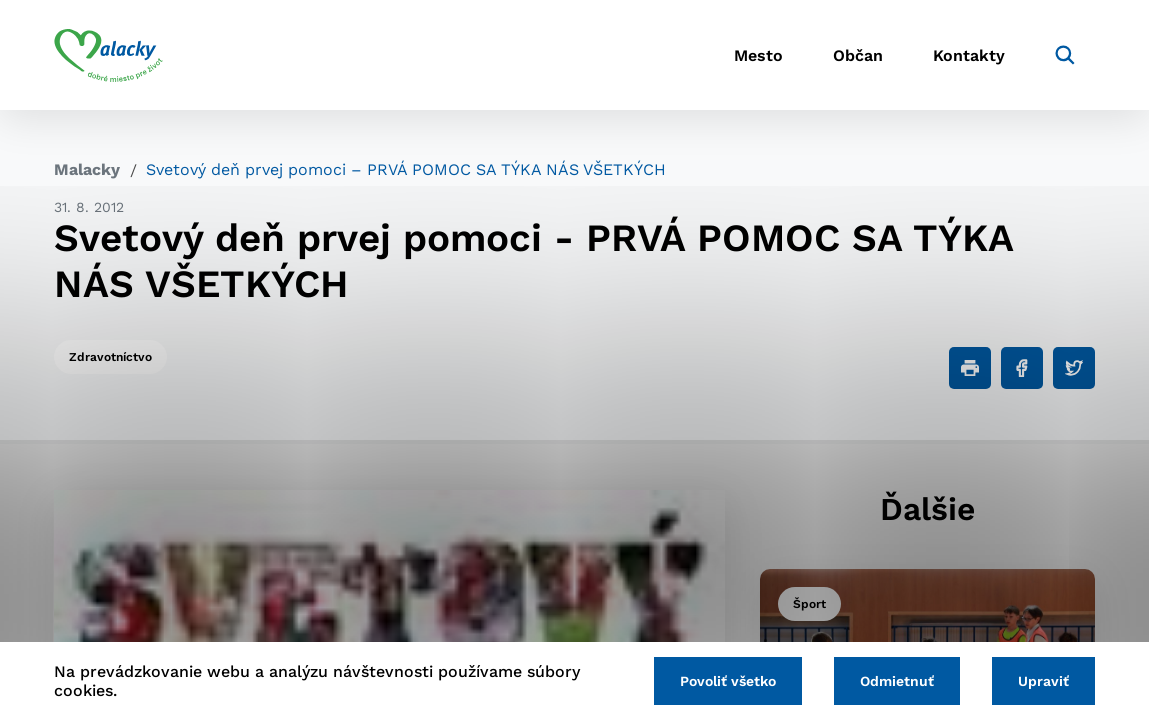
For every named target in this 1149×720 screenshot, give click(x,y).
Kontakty (969, 55)
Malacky (87, 169)
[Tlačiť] (970, 368)
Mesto (758, 55)
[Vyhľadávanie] (1065, 55)
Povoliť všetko (728, 681)
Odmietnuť (897, 681)
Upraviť (1043, 681)
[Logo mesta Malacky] (108, 55)
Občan (858, 55)
